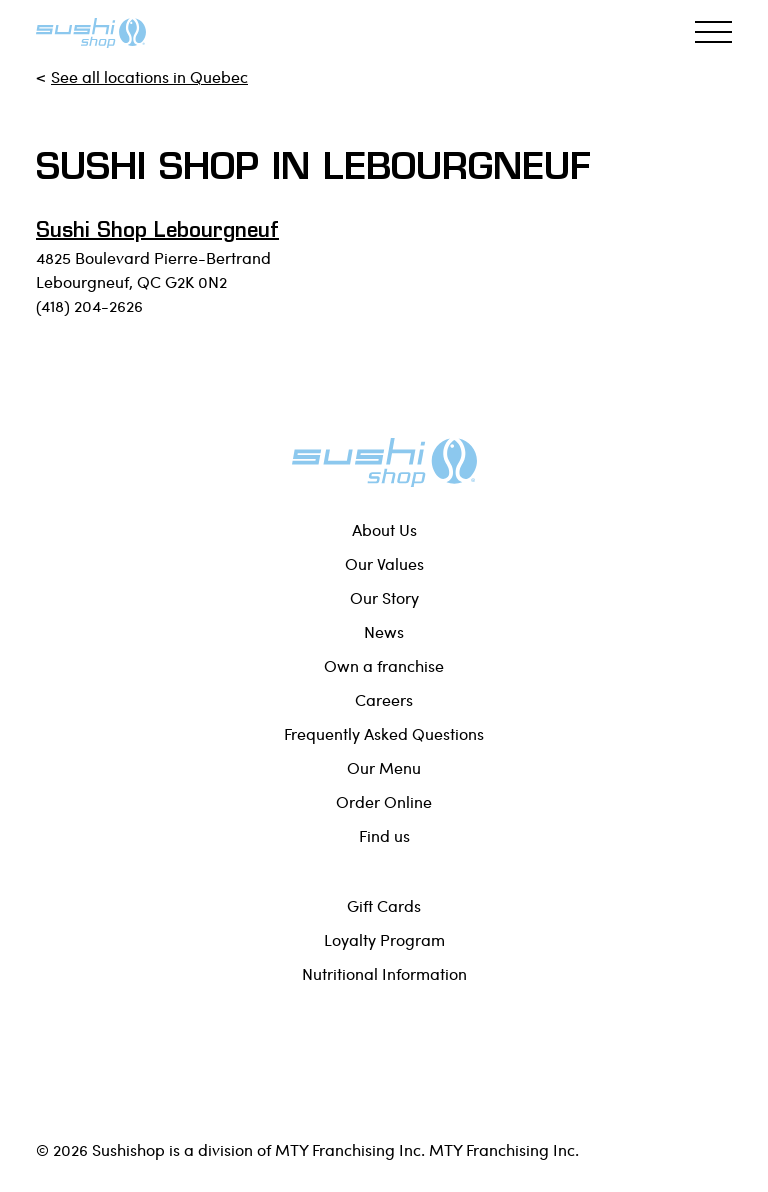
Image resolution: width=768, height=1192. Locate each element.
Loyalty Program (384, 939)
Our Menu (384, 767)
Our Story (384, 597)
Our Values (384, 563)
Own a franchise (384, 665)
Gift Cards (384, 905)
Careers (384, 699)
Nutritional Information (384, 973)
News (384, 631)
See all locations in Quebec (149, 76)
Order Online (384, 801)
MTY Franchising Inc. (504, 1149)
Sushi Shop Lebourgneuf (157, 232)
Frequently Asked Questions (384, 733)
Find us (384, 835)
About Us (384, 529)
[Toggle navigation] (713, 32)
